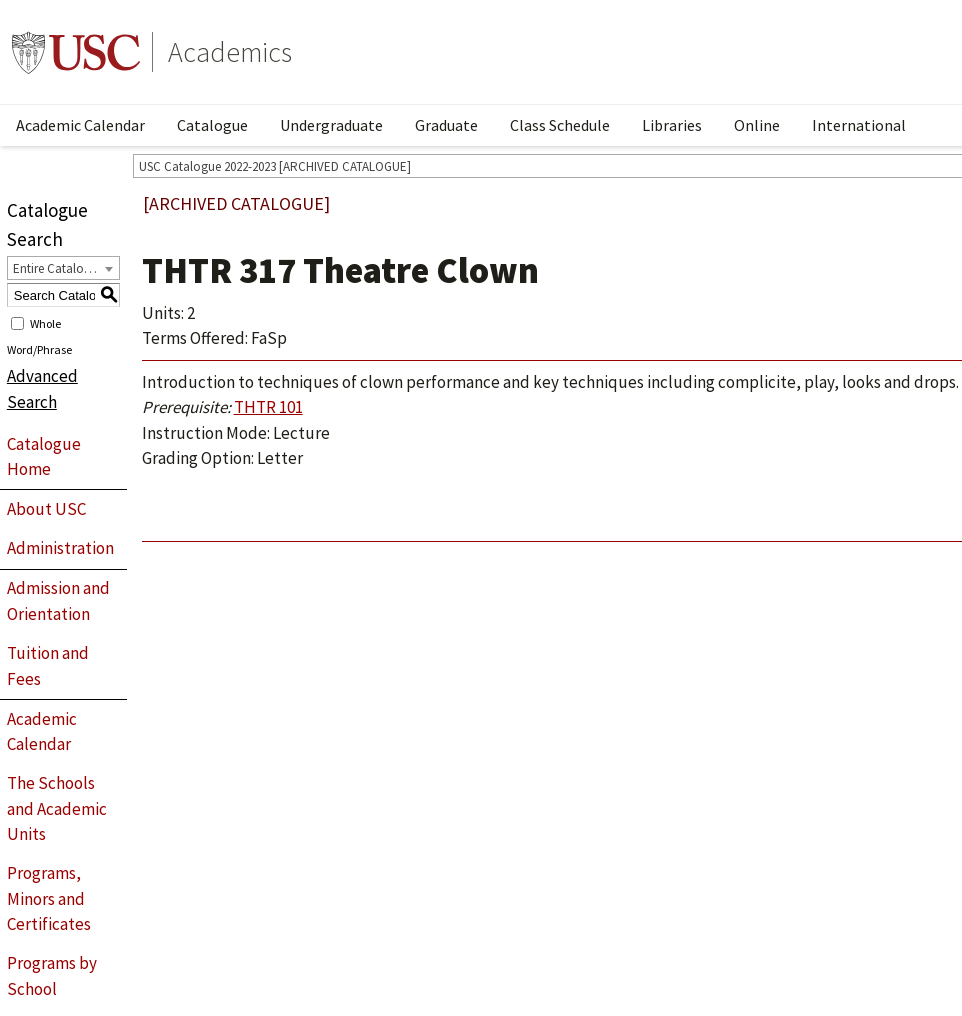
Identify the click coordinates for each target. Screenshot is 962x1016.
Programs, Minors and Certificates (49, 898)
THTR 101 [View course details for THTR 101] (268, 407)
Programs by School (52, 976)
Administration (60, 548)
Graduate (446, 125)
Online (757, 125)
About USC (46, 509)
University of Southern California (76, 52)
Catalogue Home (44, 457)
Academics (230, 52)
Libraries (672, 125)
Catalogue (212, 125)
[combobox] (63, 268)
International (859, 125)
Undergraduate (331, 125)
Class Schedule (560, 125)
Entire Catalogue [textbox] (58, 268)
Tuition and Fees (48, 666)
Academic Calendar (80, 125)
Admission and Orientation (58, 601)
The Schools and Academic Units (57, 808)
